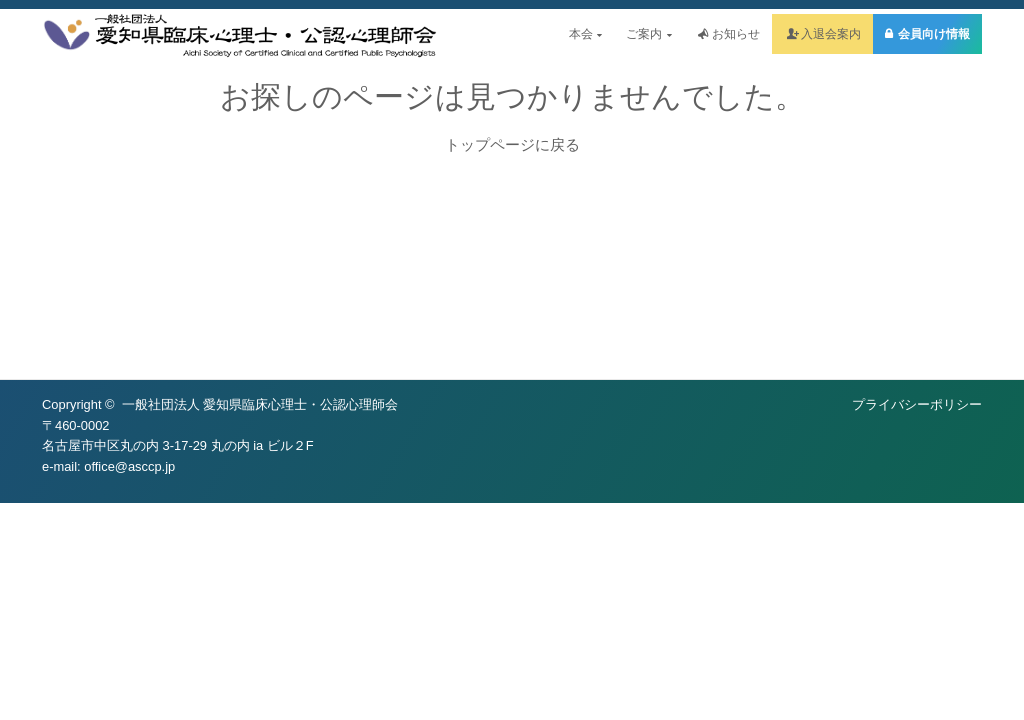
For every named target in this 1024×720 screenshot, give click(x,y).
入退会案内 (831, 34)
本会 (585, 34)
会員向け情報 (934, 34)
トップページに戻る (512, 144)
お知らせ (736, 34)
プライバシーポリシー (917, 404)
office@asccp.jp (129, 466)
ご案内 (648, 34)
